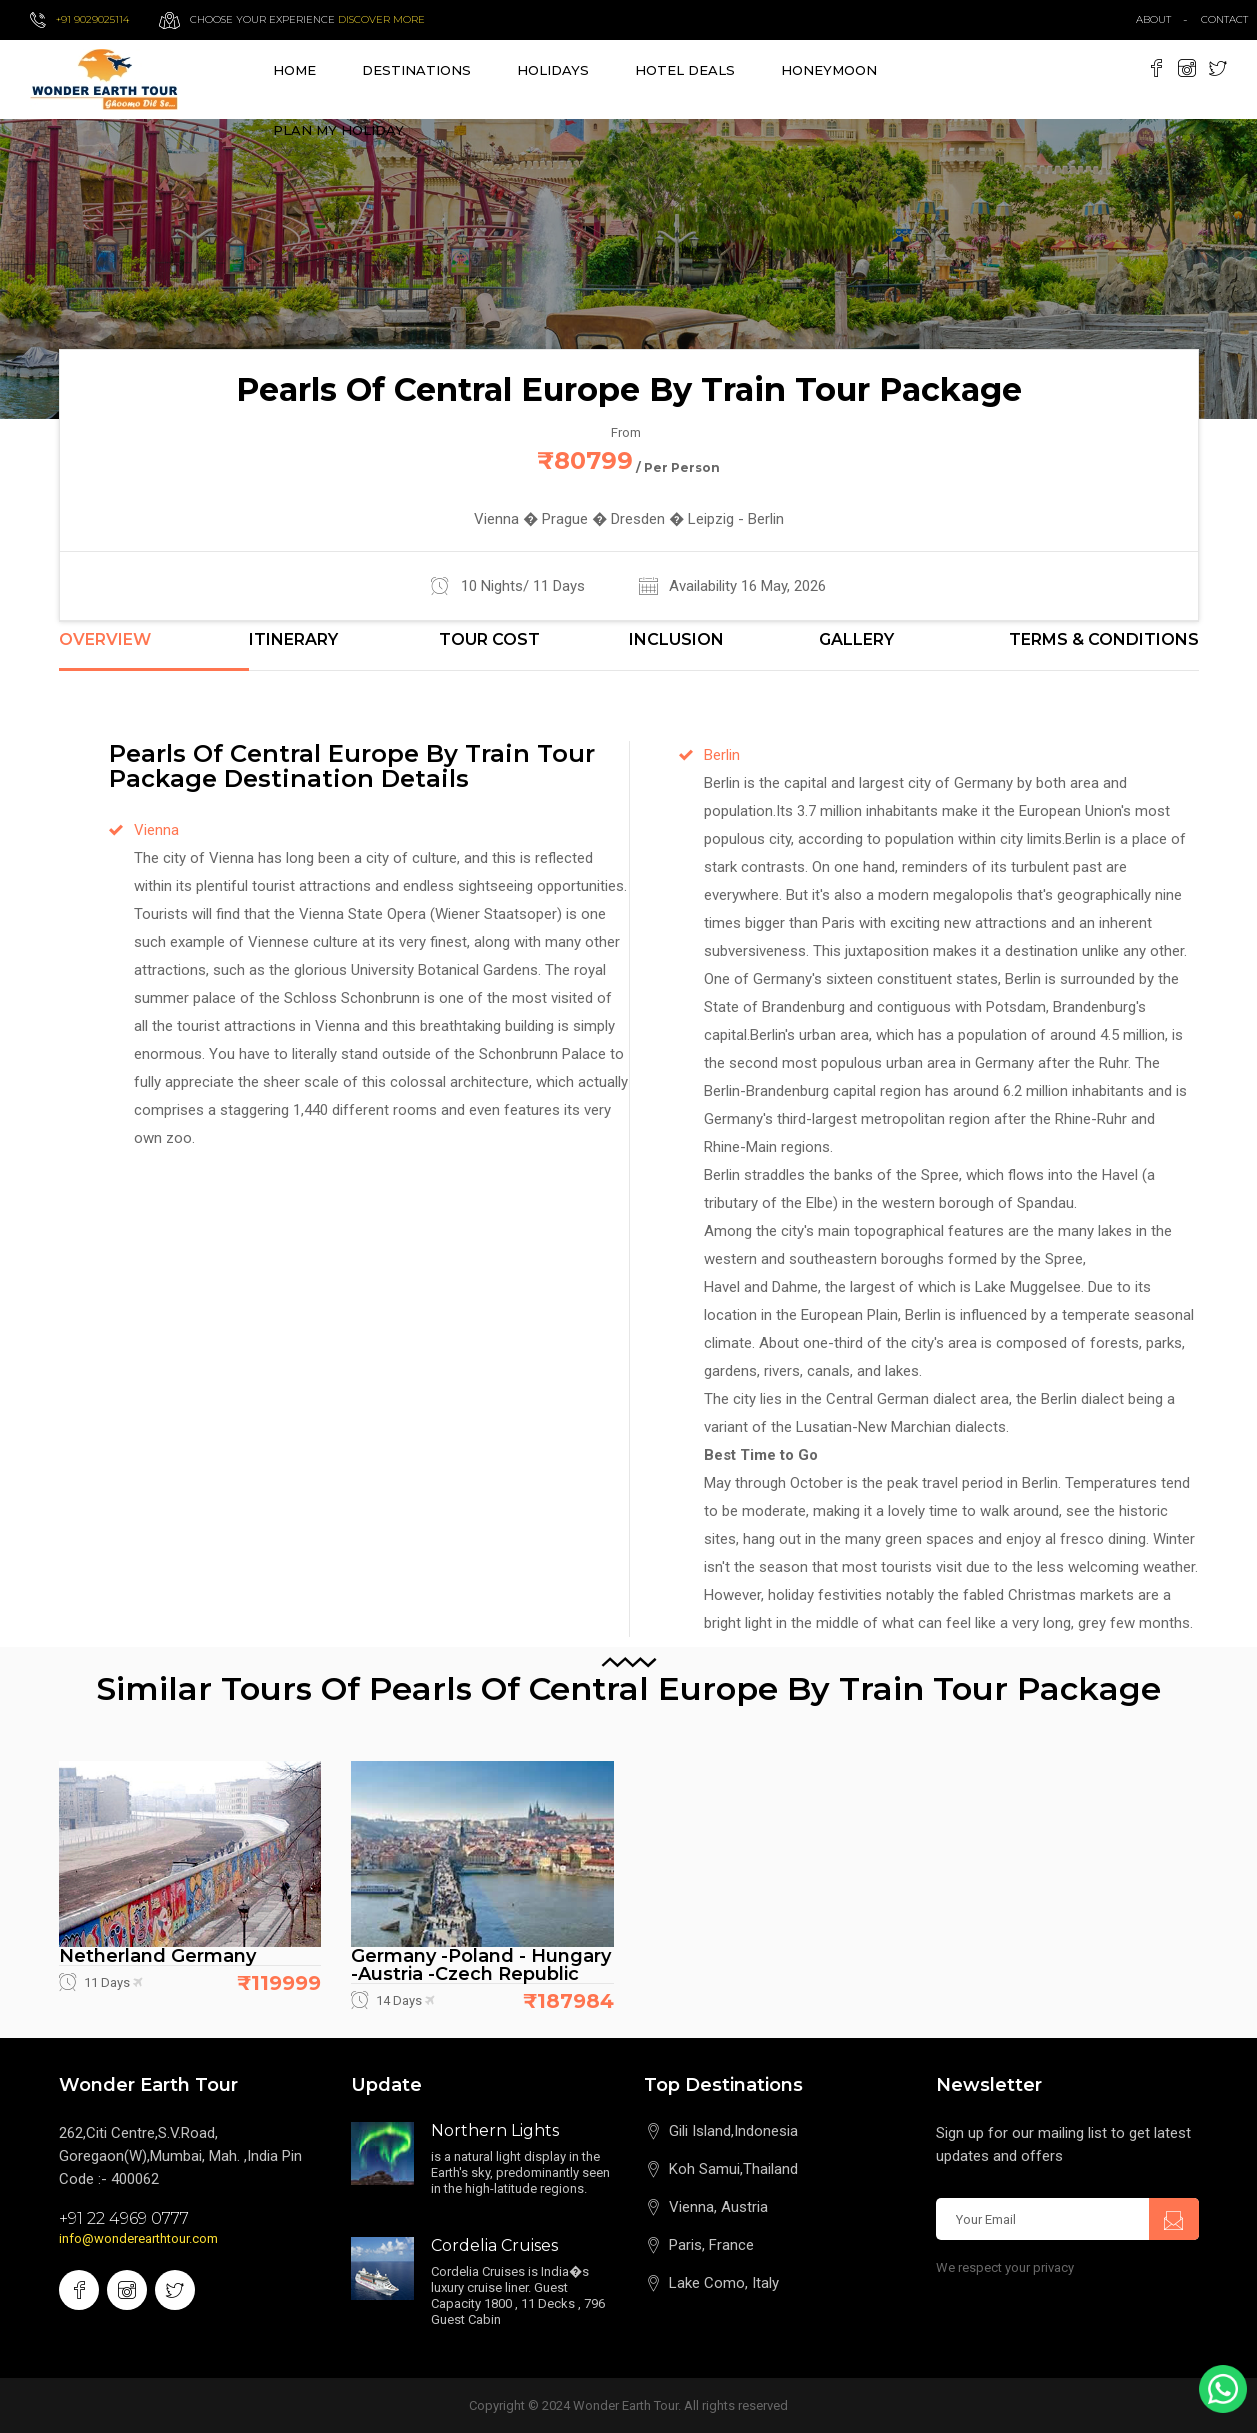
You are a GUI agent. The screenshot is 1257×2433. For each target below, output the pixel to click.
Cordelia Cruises (494, 2245)
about (1153, 19)
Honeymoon (829, 70)
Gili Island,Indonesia (733, 2131)
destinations (416, 70)
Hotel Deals (685, 70)
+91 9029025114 (92, 19)
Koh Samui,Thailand (733, 2169)
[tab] (154, 651)
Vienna (156, 830)
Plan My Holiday (338, 130)
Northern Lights (495, 2130)
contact (1229, 19)
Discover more (381, 19)
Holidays (553, 70)
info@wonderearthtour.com (138, 2238)
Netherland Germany (157, 1956)
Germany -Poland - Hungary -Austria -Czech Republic (481, 1965)
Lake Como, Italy (724, 2283)
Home (294, 70)
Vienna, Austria (718, 2207)
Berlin (722, 755)
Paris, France (711, 2245)
